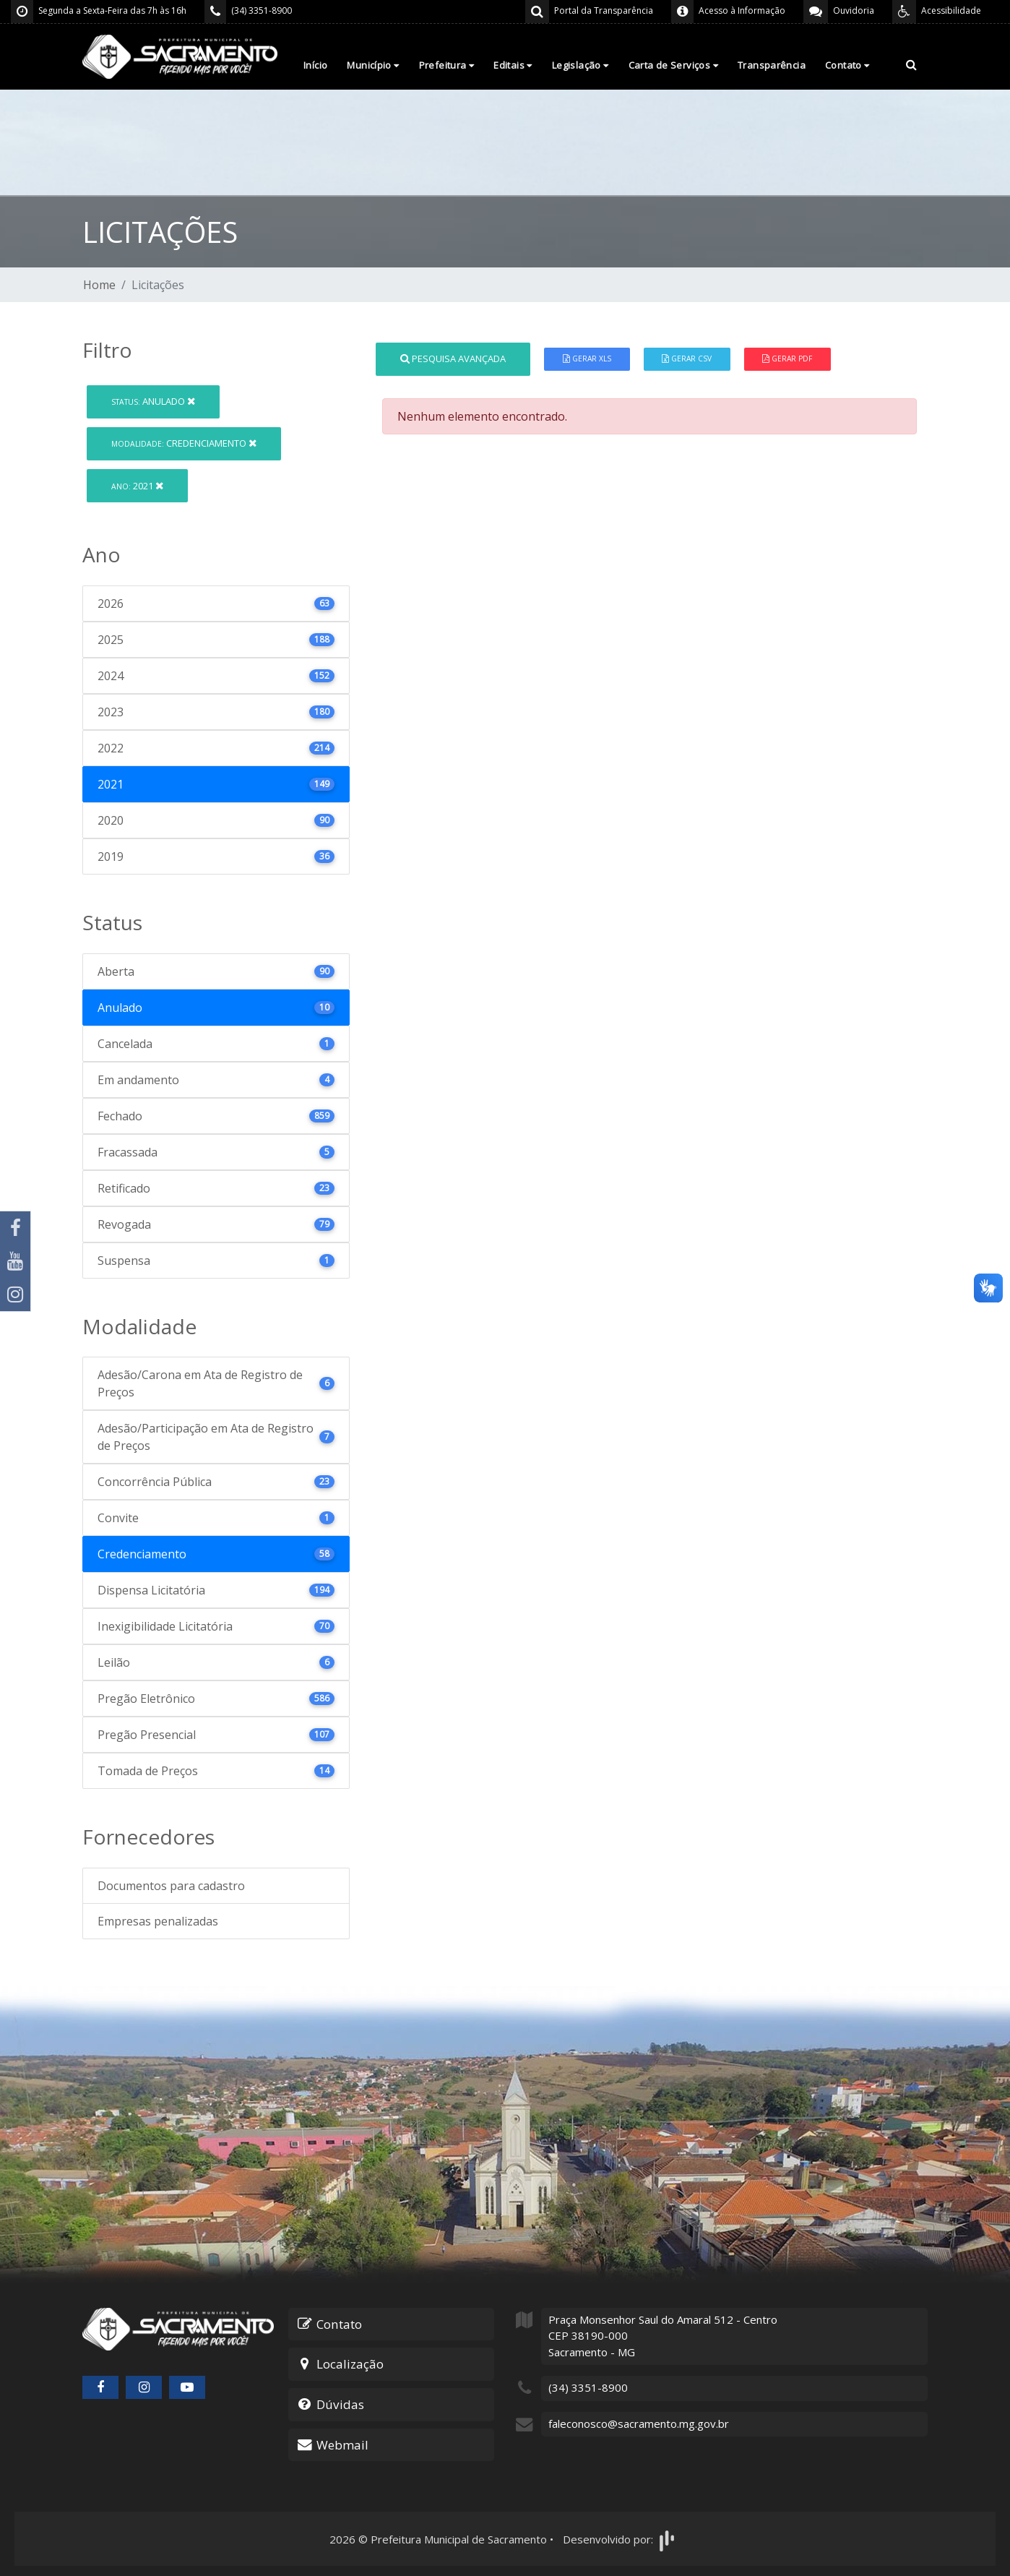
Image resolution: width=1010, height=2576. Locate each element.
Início (315, 65)
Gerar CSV (687, 358)
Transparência (772, 65)
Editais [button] (512, 65)
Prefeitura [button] (447, 65)
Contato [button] (847, 65)
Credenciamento (183, 443)
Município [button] (373, 65)
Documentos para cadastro (171, 1886)
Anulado (153, 401)
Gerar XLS (587, 358)
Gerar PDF (787, 358)
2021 (137, 485)
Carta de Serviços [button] (673, 65)
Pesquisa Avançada (453, 358)
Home (99, 285)
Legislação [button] (580, 65)
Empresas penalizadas (158, 1921)
